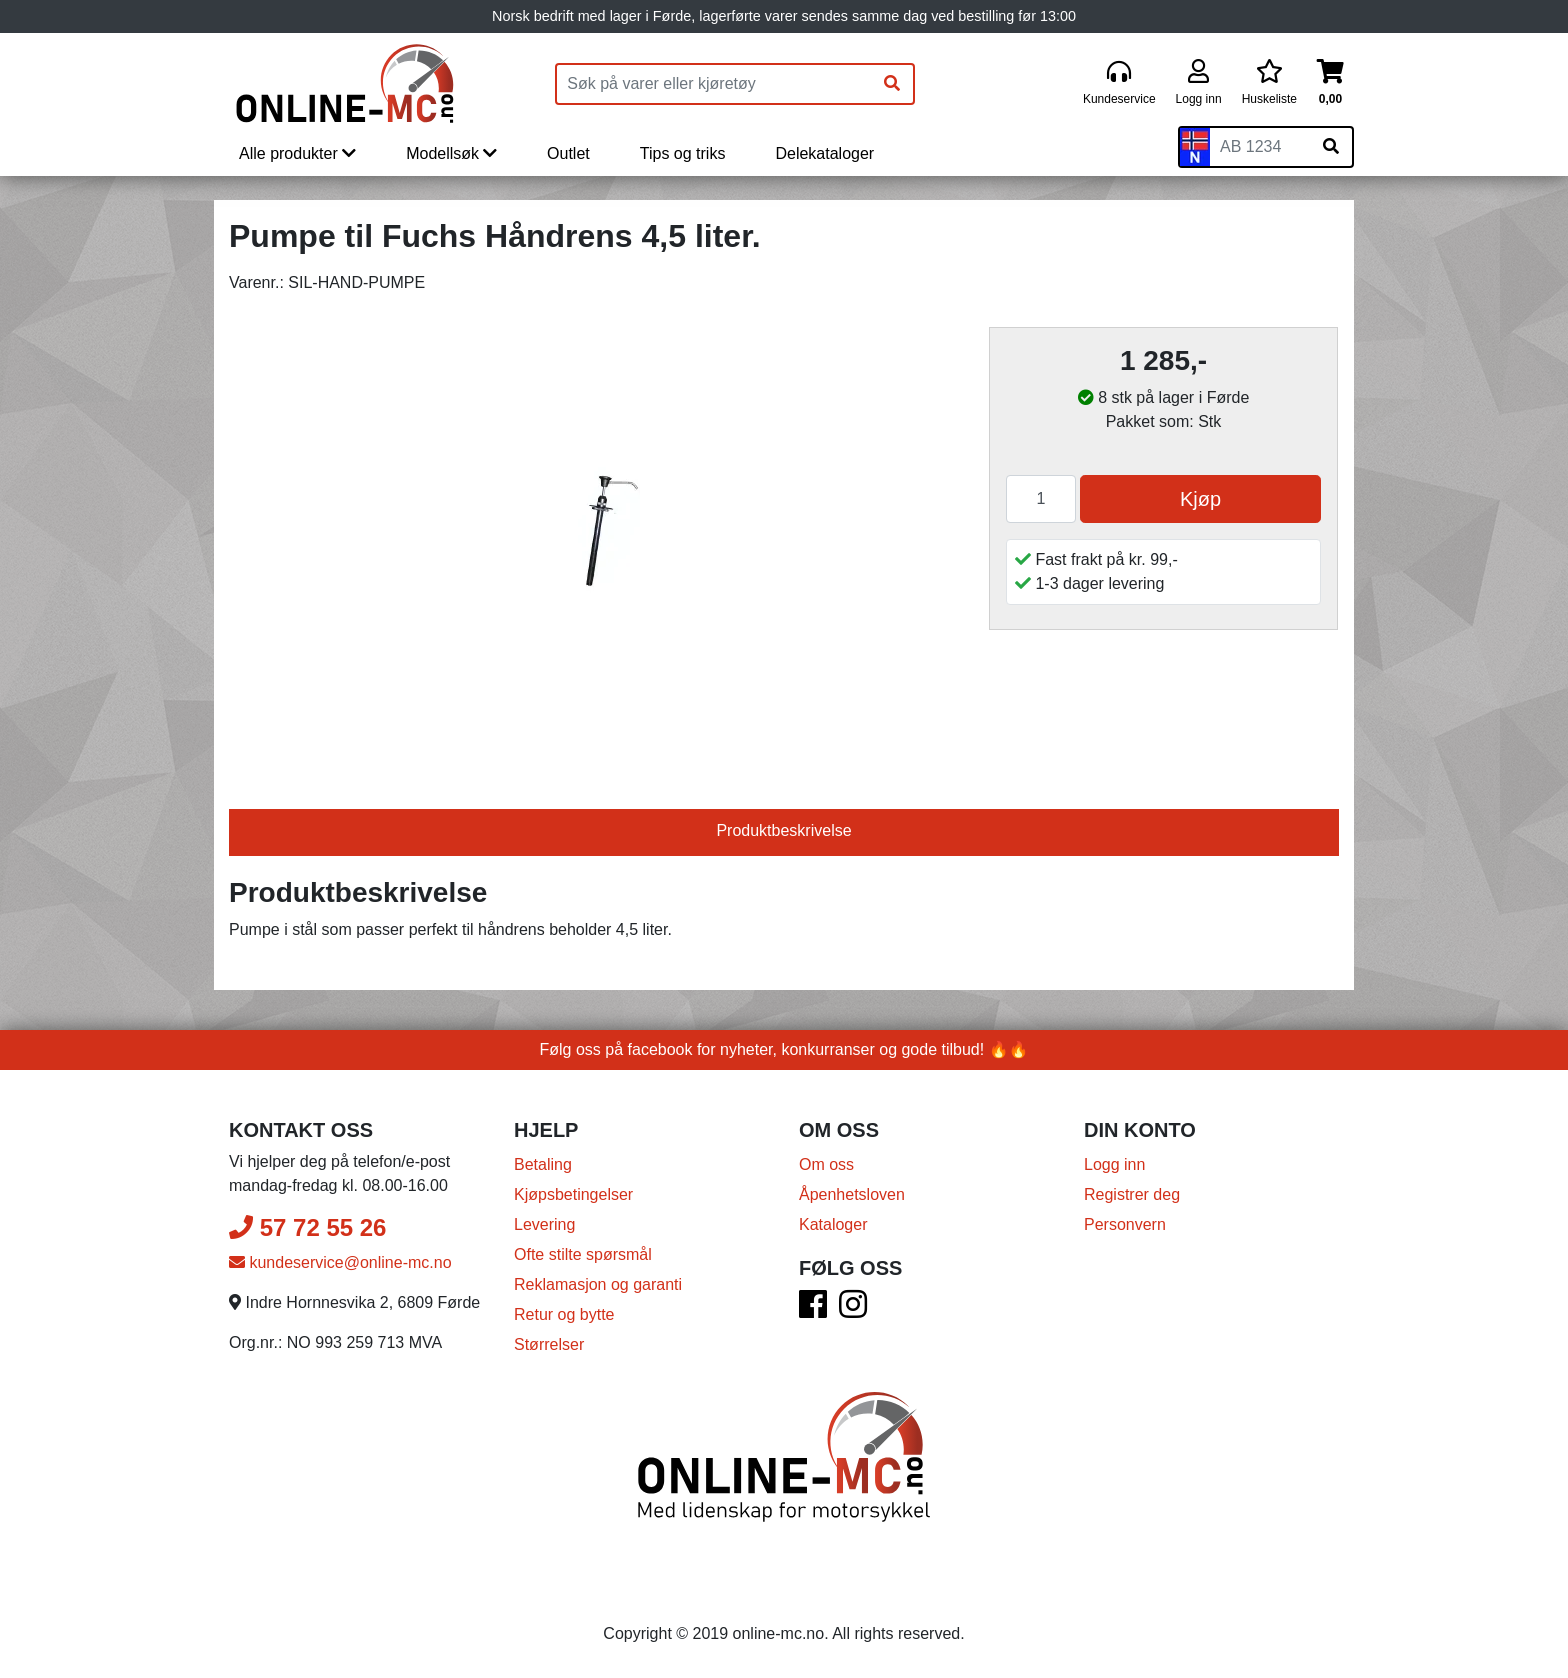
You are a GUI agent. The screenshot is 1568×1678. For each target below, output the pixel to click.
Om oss (826, 1164)
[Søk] (892, 84)
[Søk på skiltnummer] (1331, 147)
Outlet (568, 153)
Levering (544, 1224)
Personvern (1125, 1224)
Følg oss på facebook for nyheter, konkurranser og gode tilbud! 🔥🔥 (784, 1049)
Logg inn (1114, 1164)
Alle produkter (297, 153)
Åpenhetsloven (852, 1194)
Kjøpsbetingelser (573, 1194)
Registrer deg (1132, 1194)
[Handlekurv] (1330, 83)
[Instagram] (853, 1310)
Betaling (543, 1164)
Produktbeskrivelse (783, 830)
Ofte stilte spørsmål (583, 1254)
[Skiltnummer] (1260, 147)
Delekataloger (824, 153)
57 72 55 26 (307, 1227)
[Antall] (1041, 499)
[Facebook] (813, 1310)
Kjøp (1200, 499)
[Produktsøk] (714, 84)
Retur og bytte (564, 1314)
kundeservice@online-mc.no (340, 1262)
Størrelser (549, 1344)
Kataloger (833, 1224)
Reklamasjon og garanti (598, 1284)
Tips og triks (683, 153)
